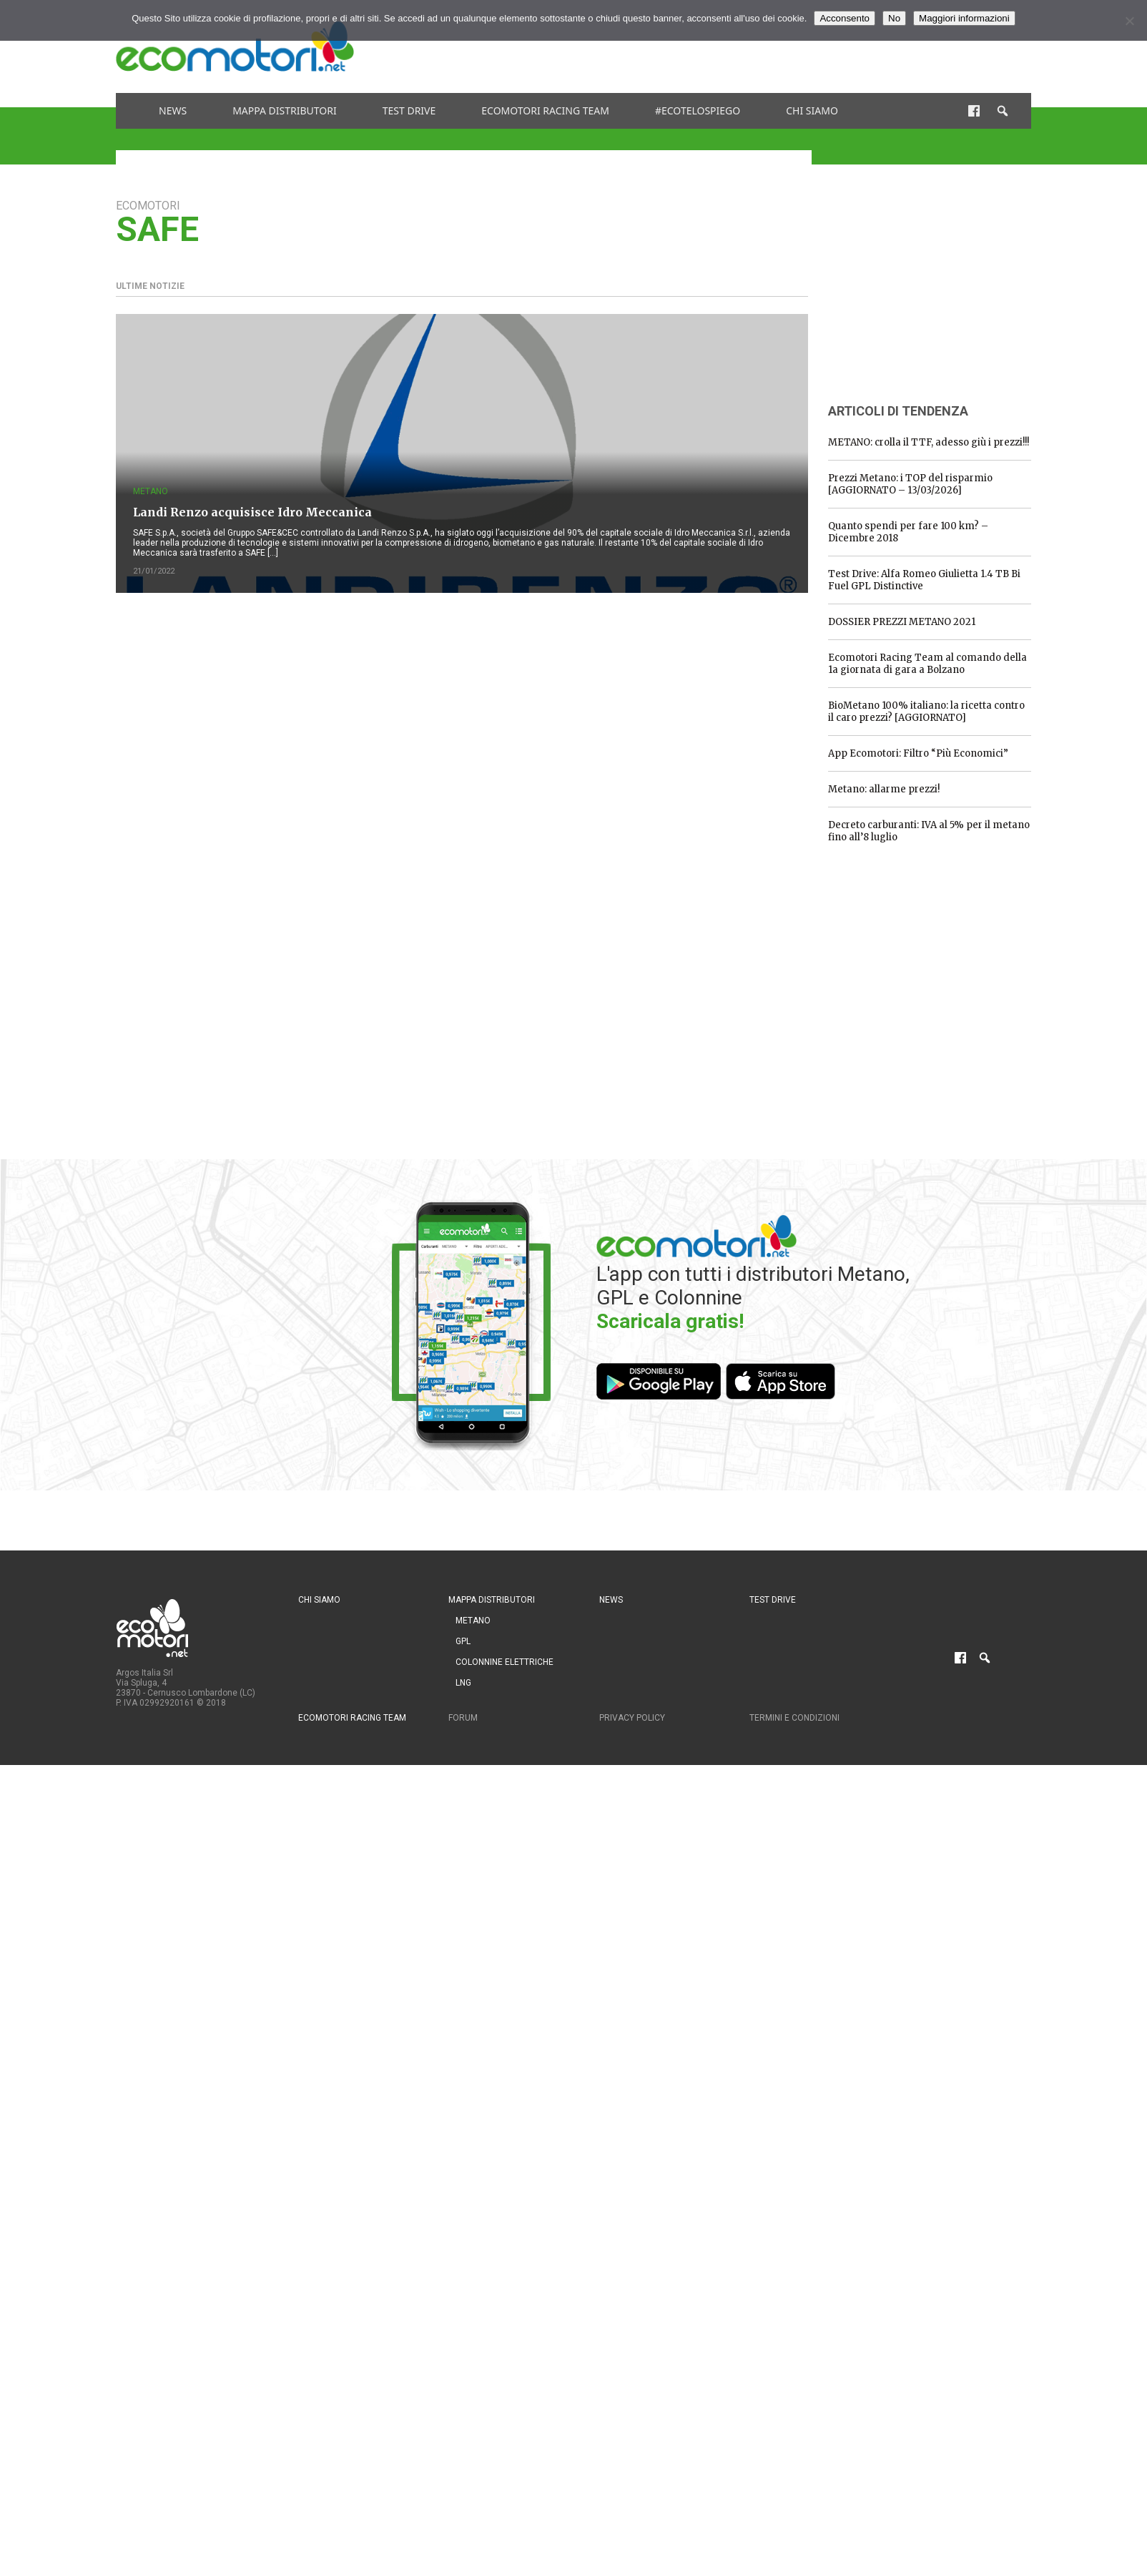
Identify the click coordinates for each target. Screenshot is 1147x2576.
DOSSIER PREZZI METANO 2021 (901, 622)
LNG (463, 1683)
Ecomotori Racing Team (545, 110)
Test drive (409, 110)
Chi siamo (812, 110)
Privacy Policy (632, 1718)
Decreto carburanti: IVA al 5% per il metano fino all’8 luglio (929, 831)
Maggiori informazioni (964, 18)
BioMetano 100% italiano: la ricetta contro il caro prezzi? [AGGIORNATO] (926, 711)
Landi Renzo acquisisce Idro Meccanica (252, 512)
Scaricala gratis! (670, 1321)
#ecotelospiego (697, 110)
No (894, 18)
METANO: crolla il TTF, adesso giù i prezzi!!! (928, 442)
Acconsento (844, 18)
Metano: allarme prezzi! (884, 789)
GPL (463, 1641)
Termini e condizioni (794, 1718)
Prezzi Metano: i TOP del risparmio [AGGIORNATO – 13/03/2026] (910, 484)
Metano (150, 491)
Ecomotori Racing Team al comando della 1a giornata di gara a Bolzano (927, 664)
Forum (463, 1718)
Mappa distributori (284, 110)
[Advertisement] (771, 46)
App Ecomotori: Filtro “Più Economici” (918, 753)
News (173, 110)
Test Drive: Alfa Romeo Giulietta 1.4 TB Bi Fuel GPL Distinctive (924, 580)
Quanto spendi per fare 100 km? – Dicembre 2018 (908, 532)
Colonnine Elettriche (504, 1662)
